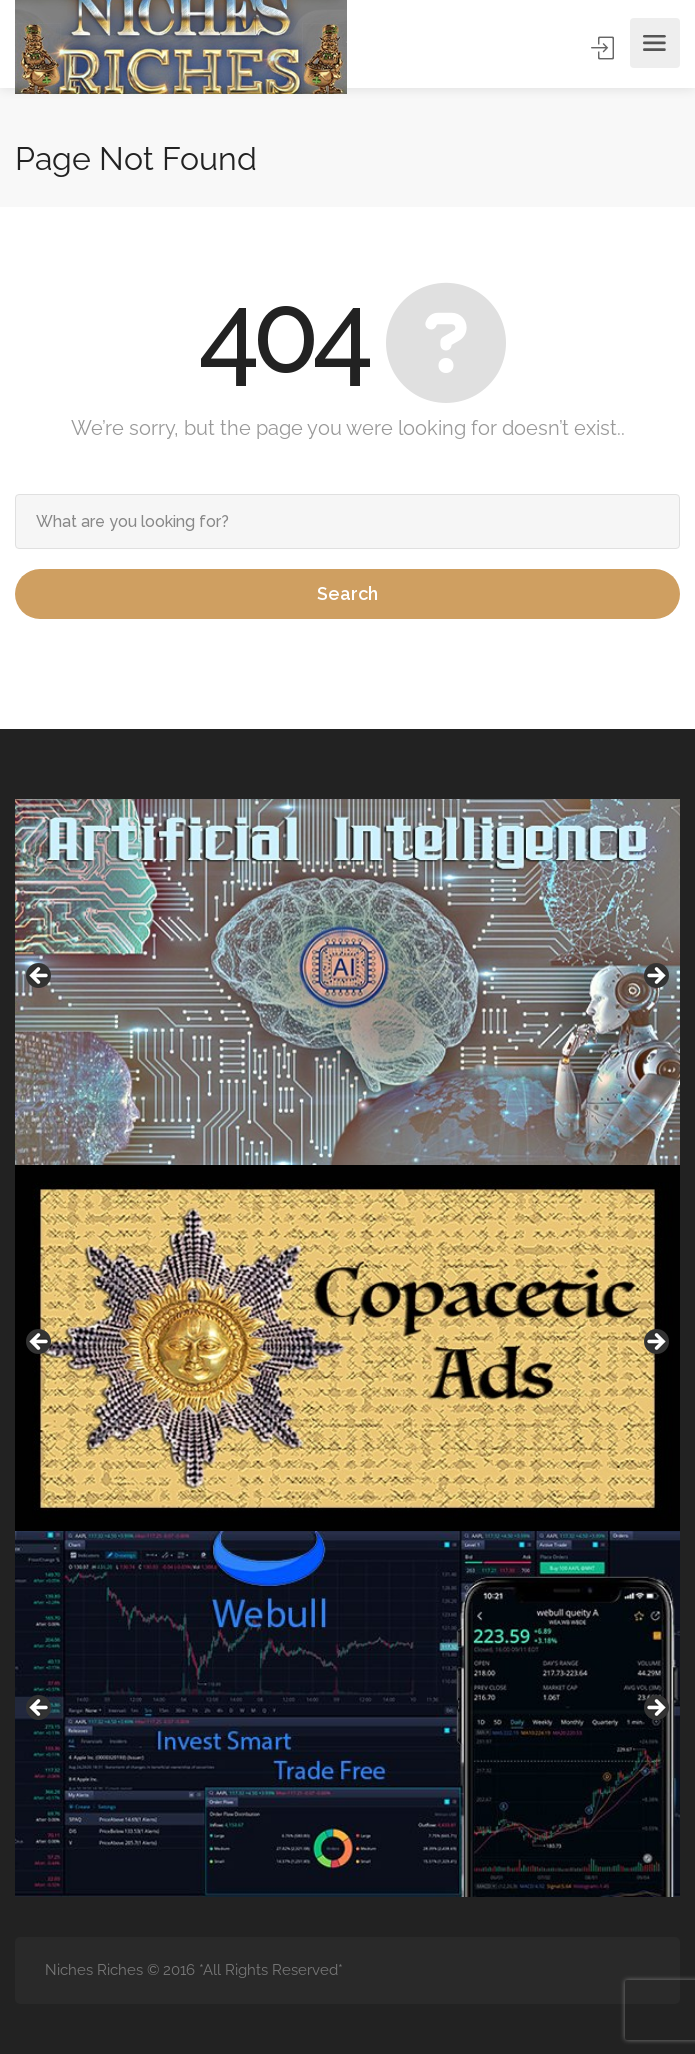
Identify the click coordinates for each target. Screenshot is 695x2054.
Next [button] (655, 977)
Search (347, 593)
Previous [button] (40, 977)
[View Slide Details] (347, 982)
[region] (347, 982)
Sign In (604, 48)
